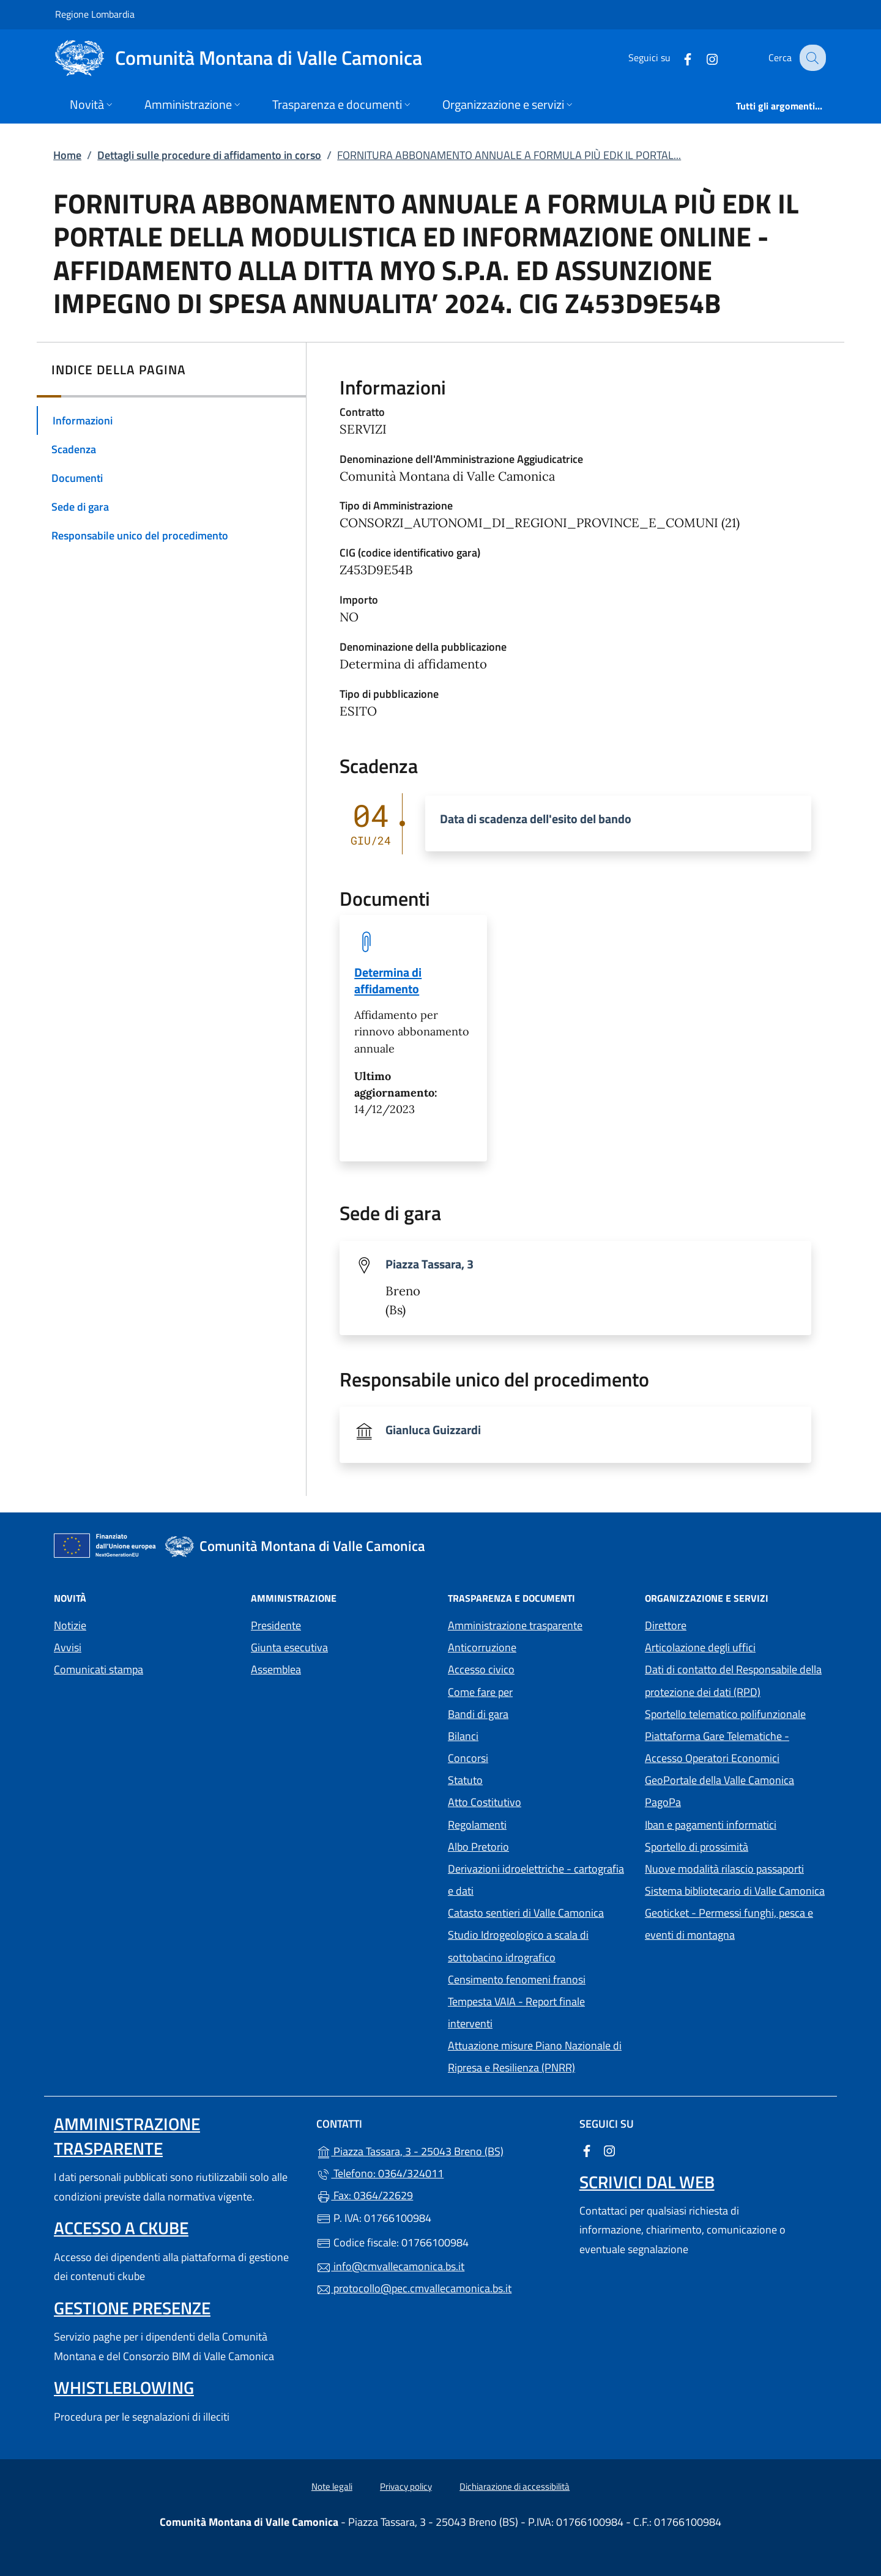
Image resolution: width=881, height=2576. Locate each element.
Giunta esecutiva (289, 1647)
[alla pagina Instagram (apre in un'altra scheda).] (702, 57)
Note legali (331, 2486)
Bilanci (463, 1736)
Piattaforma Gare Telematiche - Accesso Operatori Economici (736, 1747)
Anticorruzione (482, 1647)
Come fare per (480, 1692)
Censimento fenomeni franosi (516, 1979)
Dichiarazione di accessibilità (514, 2486)
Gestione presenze (132, 2308)
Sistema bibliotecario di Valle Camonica (736, 1889)
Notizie (70, 1625)
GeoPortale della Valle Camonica (736, 1778)
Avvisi (67, 1647)
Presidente (276, 1625)
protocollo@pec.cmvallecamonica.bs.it (413, 2288)
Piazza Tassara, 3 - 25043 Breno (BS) (440, 2150)
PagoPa (719, 1800)
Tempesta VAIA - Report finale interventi (516, 2012)
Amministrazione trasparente (515, 1625)
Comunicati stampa (98, 1669)
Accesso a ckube (121, 2228)
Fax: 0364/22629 (364, 2195)
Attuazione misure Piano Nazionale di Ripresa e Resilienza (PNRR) (535, 2056)
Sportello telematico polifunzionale (725, 1714)
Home (67, 155)
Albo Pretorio (535, 1845)
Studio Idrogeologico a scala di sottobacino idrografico (518, 1945)
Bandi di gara (478, 1714)
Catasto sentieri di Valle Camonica (526, 1912)
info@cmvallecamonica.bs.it (390, 2266)
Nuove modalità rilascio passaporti (724, 1868)
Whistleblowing (124, 2387)
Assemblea (276, 1669)
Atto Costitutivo (539, 1800)
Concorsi (468, 1758)
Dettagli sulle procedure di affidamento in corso (209, 155)
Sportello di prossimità (696, 1846)
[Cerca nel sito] (811, 58)
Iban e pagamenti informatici (710, 1824)
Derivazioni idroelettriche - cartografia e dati (536, 1879)
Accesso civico (481, 1669)
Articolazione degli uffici (700, 1647)
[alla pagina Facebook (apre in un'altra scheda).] (678, 57)
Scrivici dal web (647, 2182)
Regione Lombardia (95, 13)
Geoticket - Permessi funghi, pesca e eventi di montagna (736, 1923)
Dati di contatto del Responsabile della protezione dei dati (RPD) (733, 1680)
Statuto (465, 1780)
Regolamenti (477, 1824)
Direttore (665, 1625)
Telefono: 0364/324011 (380, 2173)
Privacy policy (406, 2486)
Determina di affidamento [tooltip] (388, 980)
